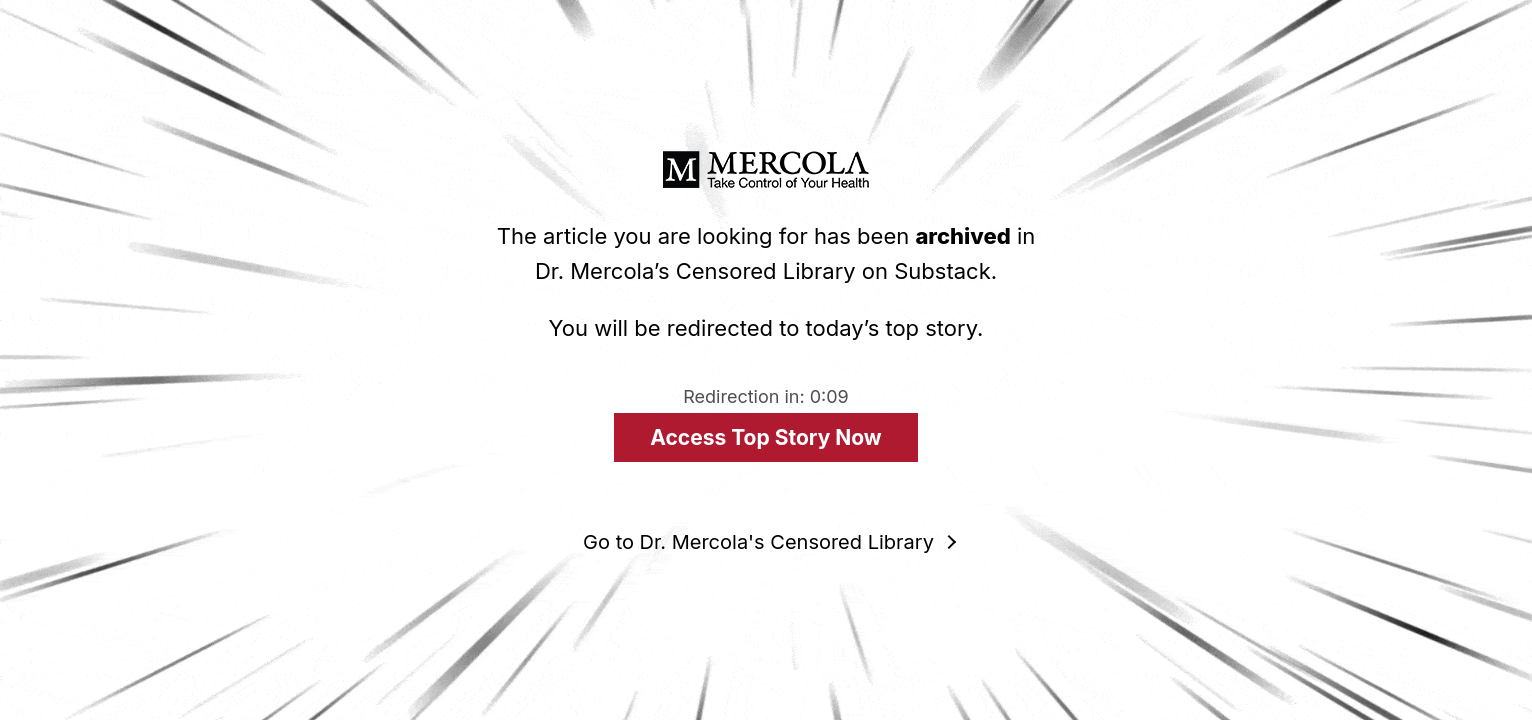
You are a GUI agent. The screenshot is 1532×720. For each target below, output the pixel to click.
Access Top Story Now (765, 437)
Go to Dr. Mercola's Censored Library (758, 542)
